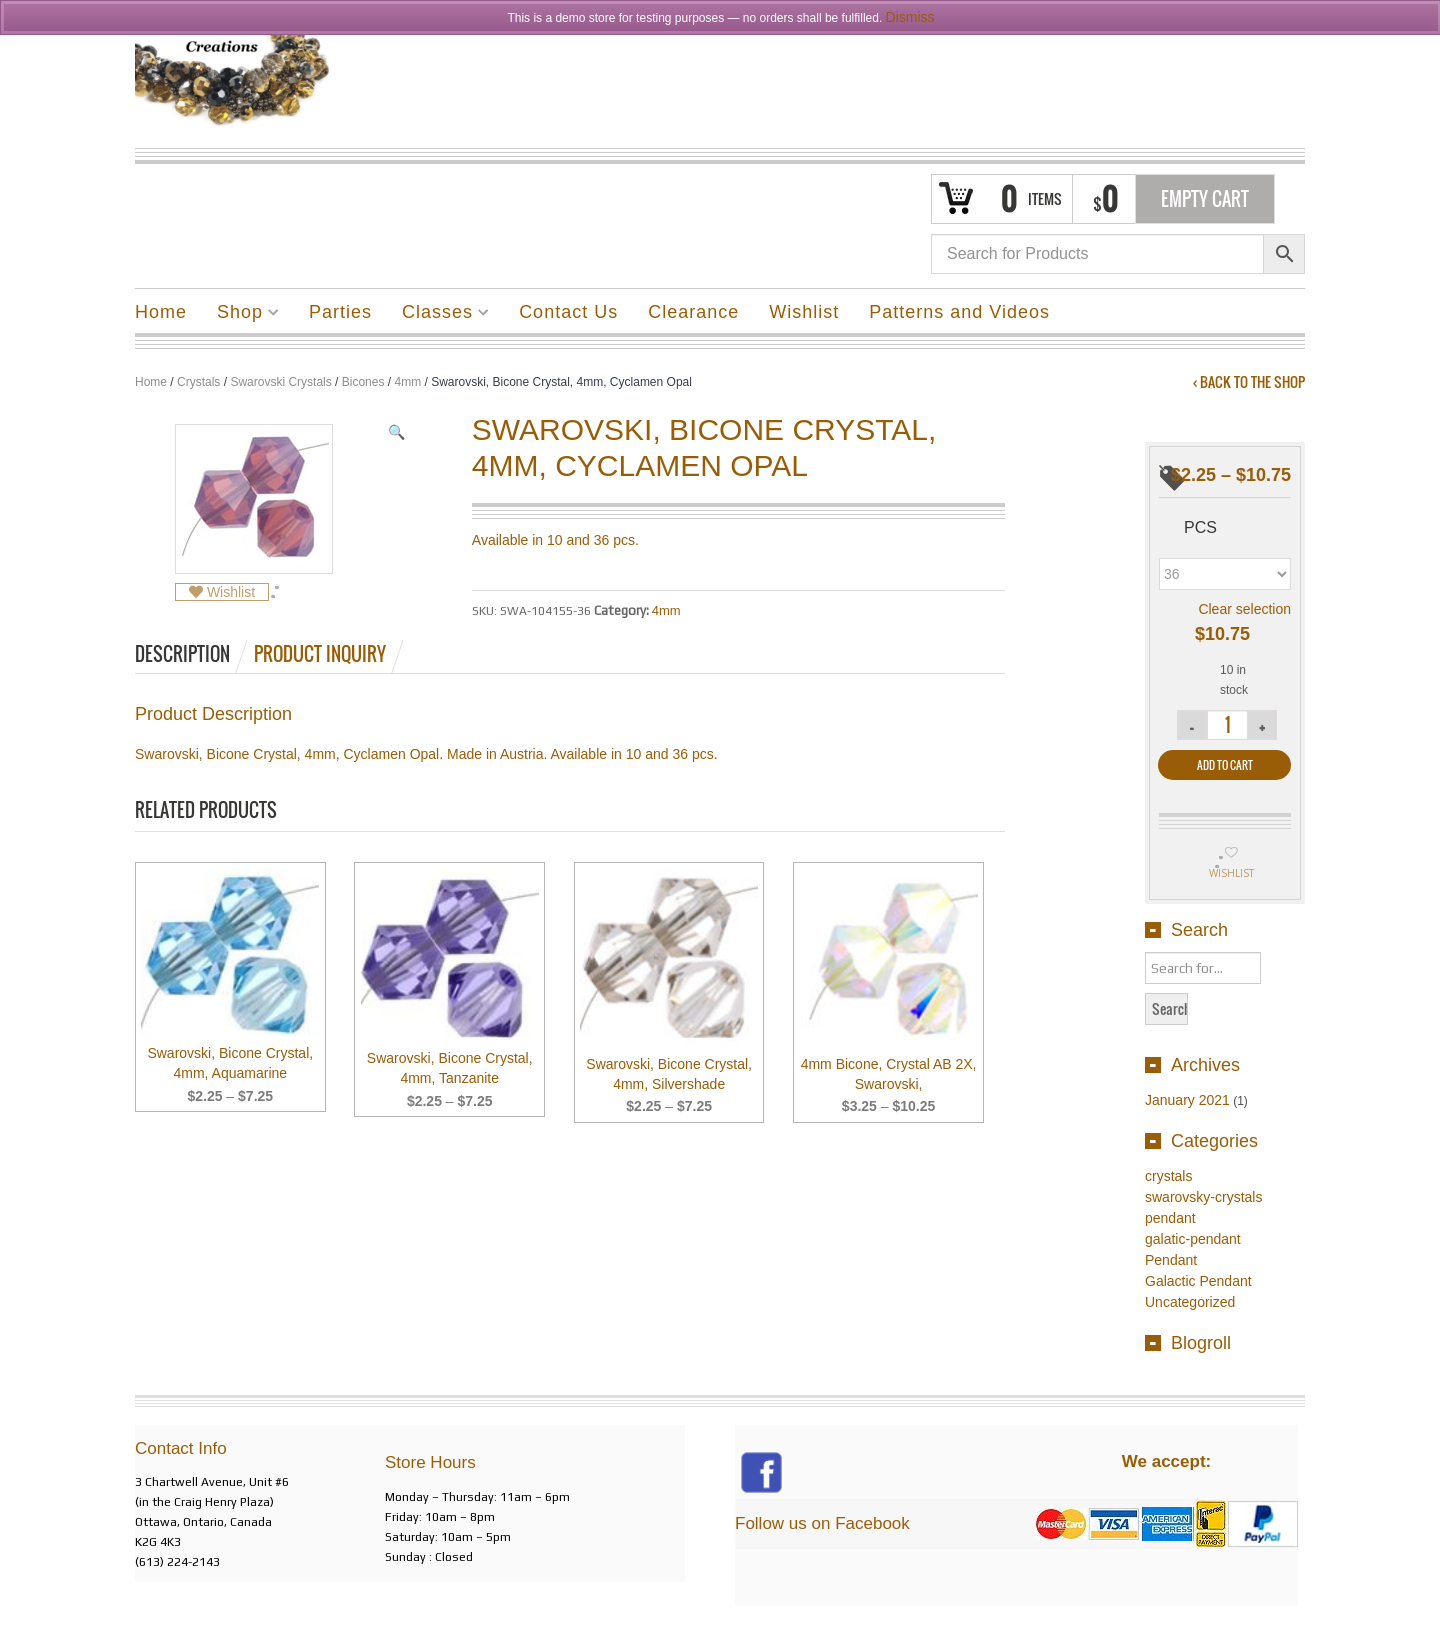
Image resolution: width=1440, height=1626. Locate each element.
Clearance (693, 312)
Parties (340, 312)
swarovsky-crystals (1203, 1197)
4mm (407, 382)
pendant (1170, 1218)
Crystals (198, 382)
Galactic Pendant (1198, 1281)
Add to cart (1225, 765)
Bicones (363, 382)
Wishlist (804, 312)
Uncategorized (1190, 1302)
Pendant (1171, 1260)
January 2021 (1187, 1100)
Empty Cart (1205, 199)
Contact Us (568, 312)
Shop (240, 315)
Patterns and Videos (959, 312)
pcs (1200, 527)
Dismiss (910, 17)
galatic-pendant (1193, 1239)
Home (161, 312)
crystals (1168, 1176)
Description (182, 654)
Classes (438, 315)
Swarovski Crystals (280, 382)
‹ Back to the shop (1249, 382)
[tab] (193, 654)
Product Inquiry (320, 654)
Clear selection (1244, 609)
